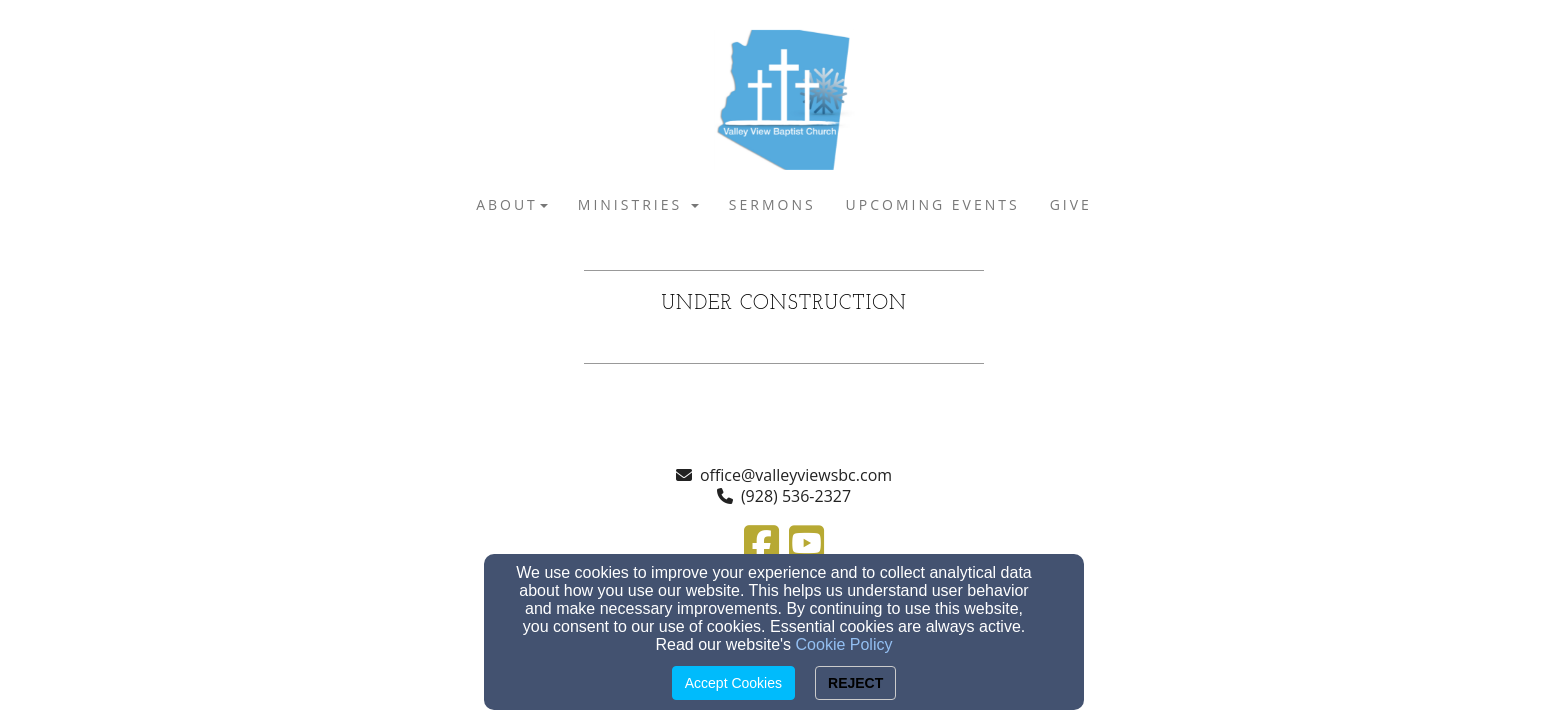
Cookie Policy (844, 644)
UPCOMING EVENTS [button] (933, 204)
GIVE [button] (1071, 204)
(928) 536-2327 (796, 496)
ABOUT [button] (512, 204)
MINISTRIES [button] (638, 204)
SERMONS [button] (772, 204)
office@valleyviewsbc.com (796, 475)
